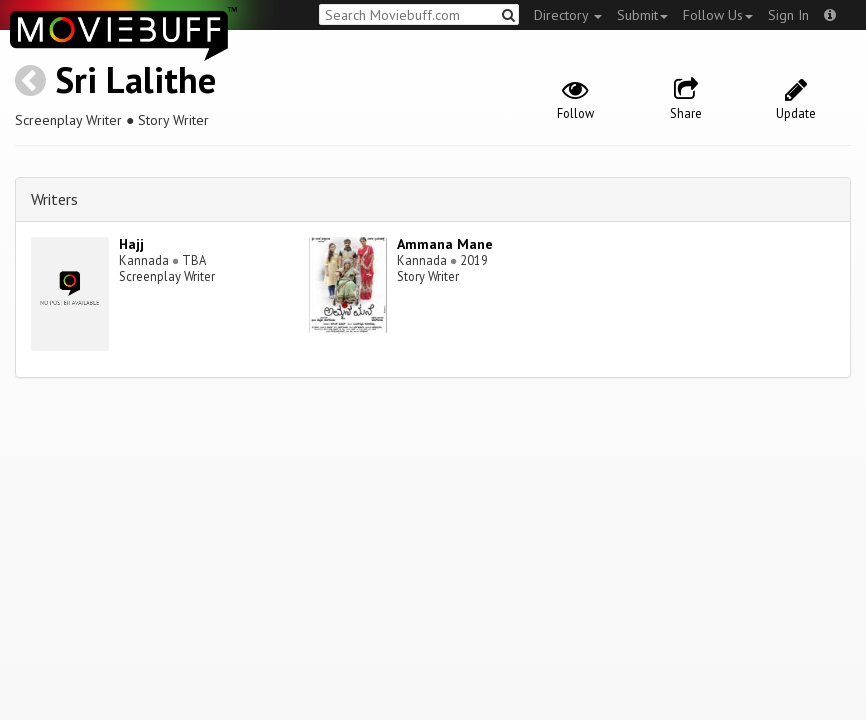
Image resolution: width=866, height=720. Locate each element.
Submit (642, 15)
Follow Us (718, 15)
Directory (568, 15)
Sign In (788, 15)
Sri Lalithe (135, 79)
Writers (54, 199)
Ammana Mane (445, 244)
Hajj (131, 244)
